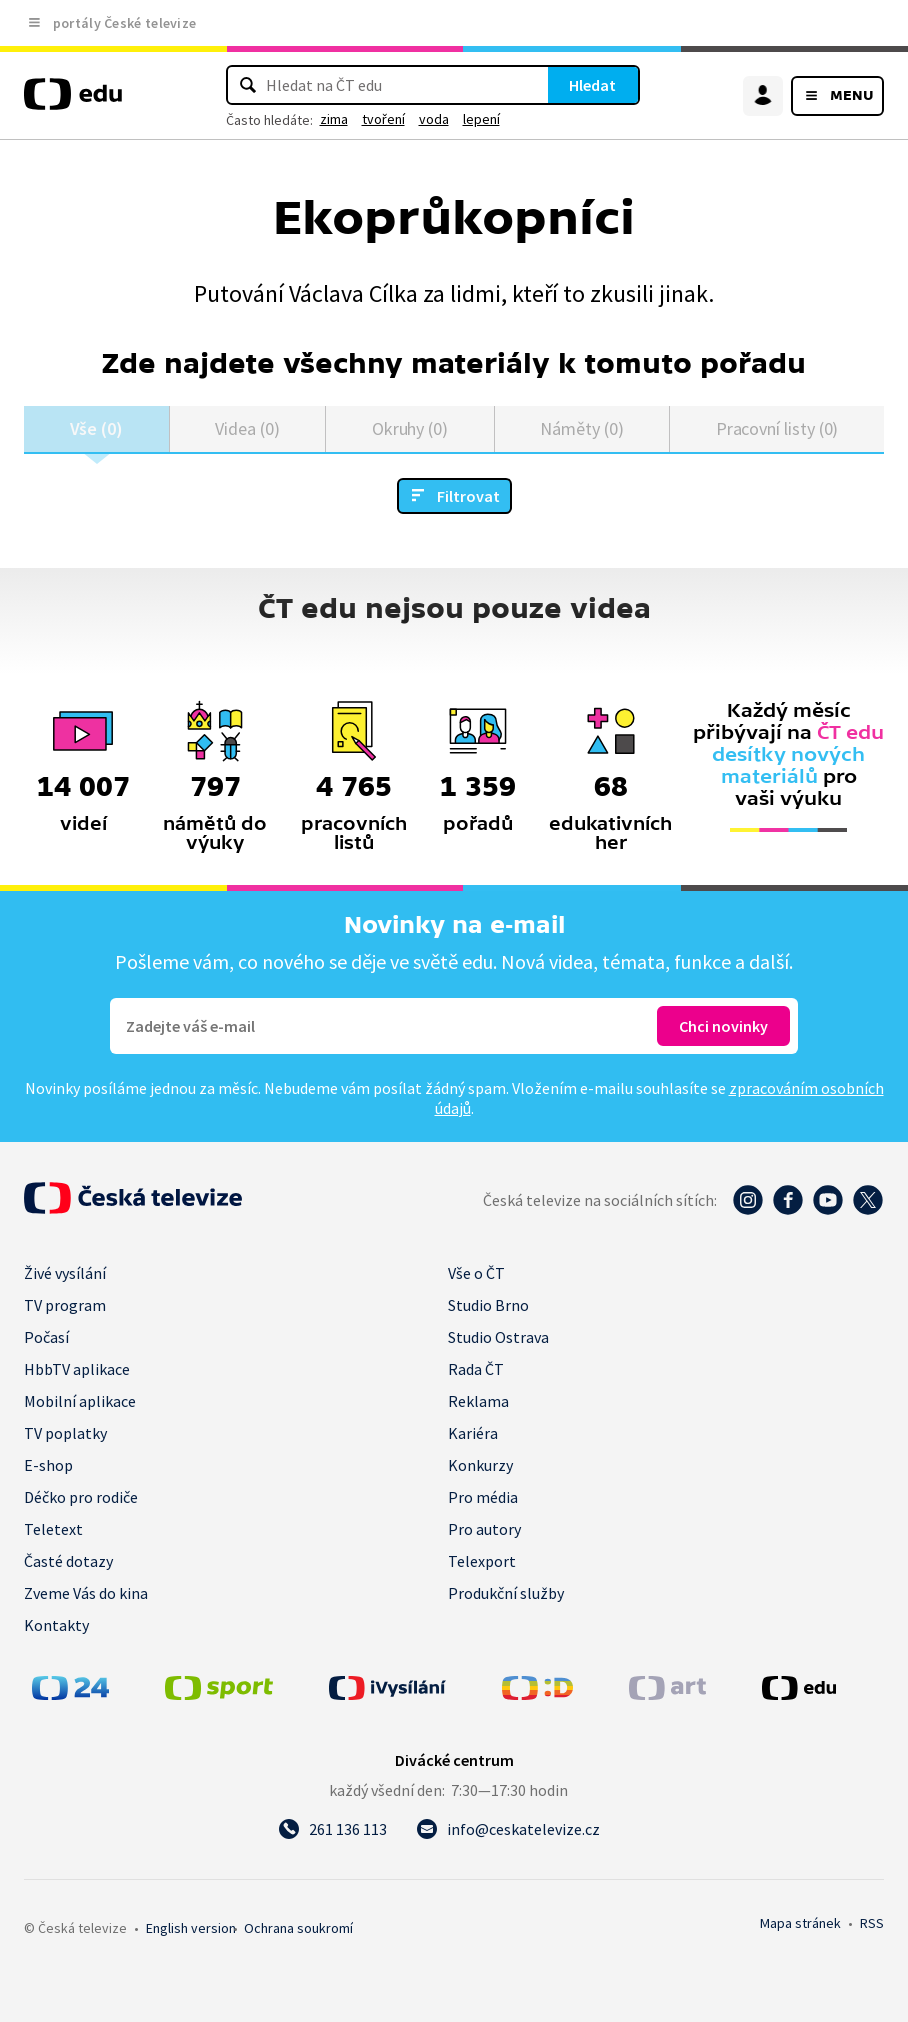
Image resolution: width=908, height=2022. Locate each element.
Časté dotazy (68, 1561)
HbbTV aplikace (77, 1369)
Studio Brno (488, 1305)
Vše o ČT (476, 1273)
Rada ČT (476, 1369)
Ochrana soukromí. (298, 1928)
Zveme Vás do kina (86, 1593)
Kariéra (473, 1433)
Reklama (478, 1401)
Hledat (592, 85)
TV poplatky (65, 1433)
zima (334, 119)
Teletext (53, 1529)
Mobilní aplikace (80, 1401)
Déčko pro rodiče (81, 1497)
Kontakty (56, 1625)
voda (434, 119)
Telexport (482, 1561)
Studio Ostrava (498, 1337)
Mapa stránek (800, 1923)
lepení (481, 119)
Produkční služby (506, 1593)
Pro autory (484, 1529)
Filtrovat (468, 496)
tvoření (383, 119)
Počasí (46, 1337)
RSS (872, 1923)
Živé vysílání (65, 1273)
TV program (65, 1305)
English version (191, 1928)
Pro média (483, 1497)
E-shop (48, 1465)
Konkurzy (480, 1465)
